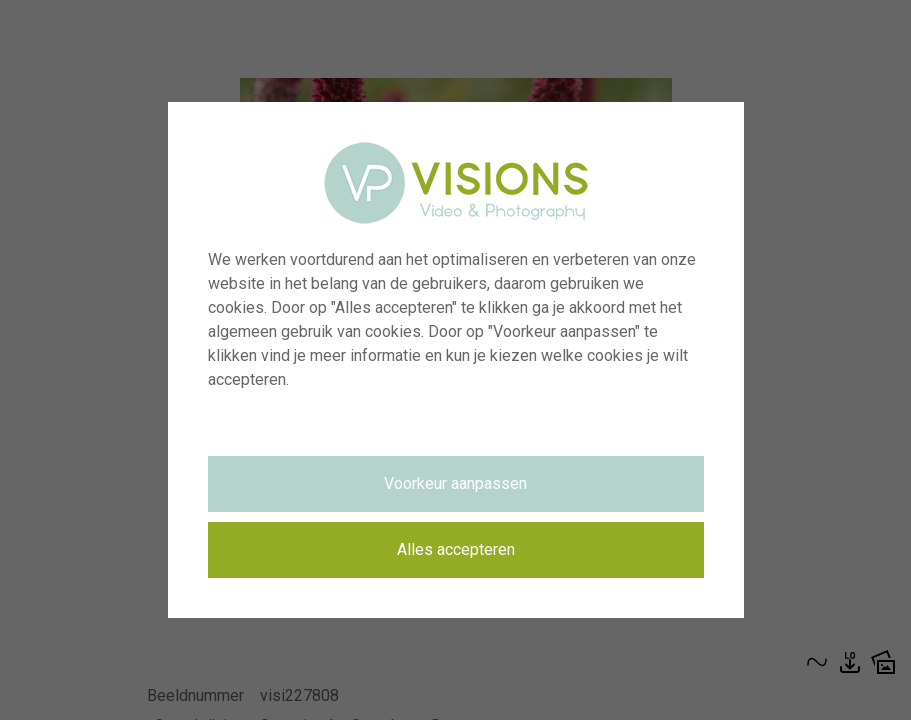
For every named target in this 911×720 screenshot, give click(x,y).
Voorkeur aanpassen (455, 483)
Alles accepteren (456, 549)
